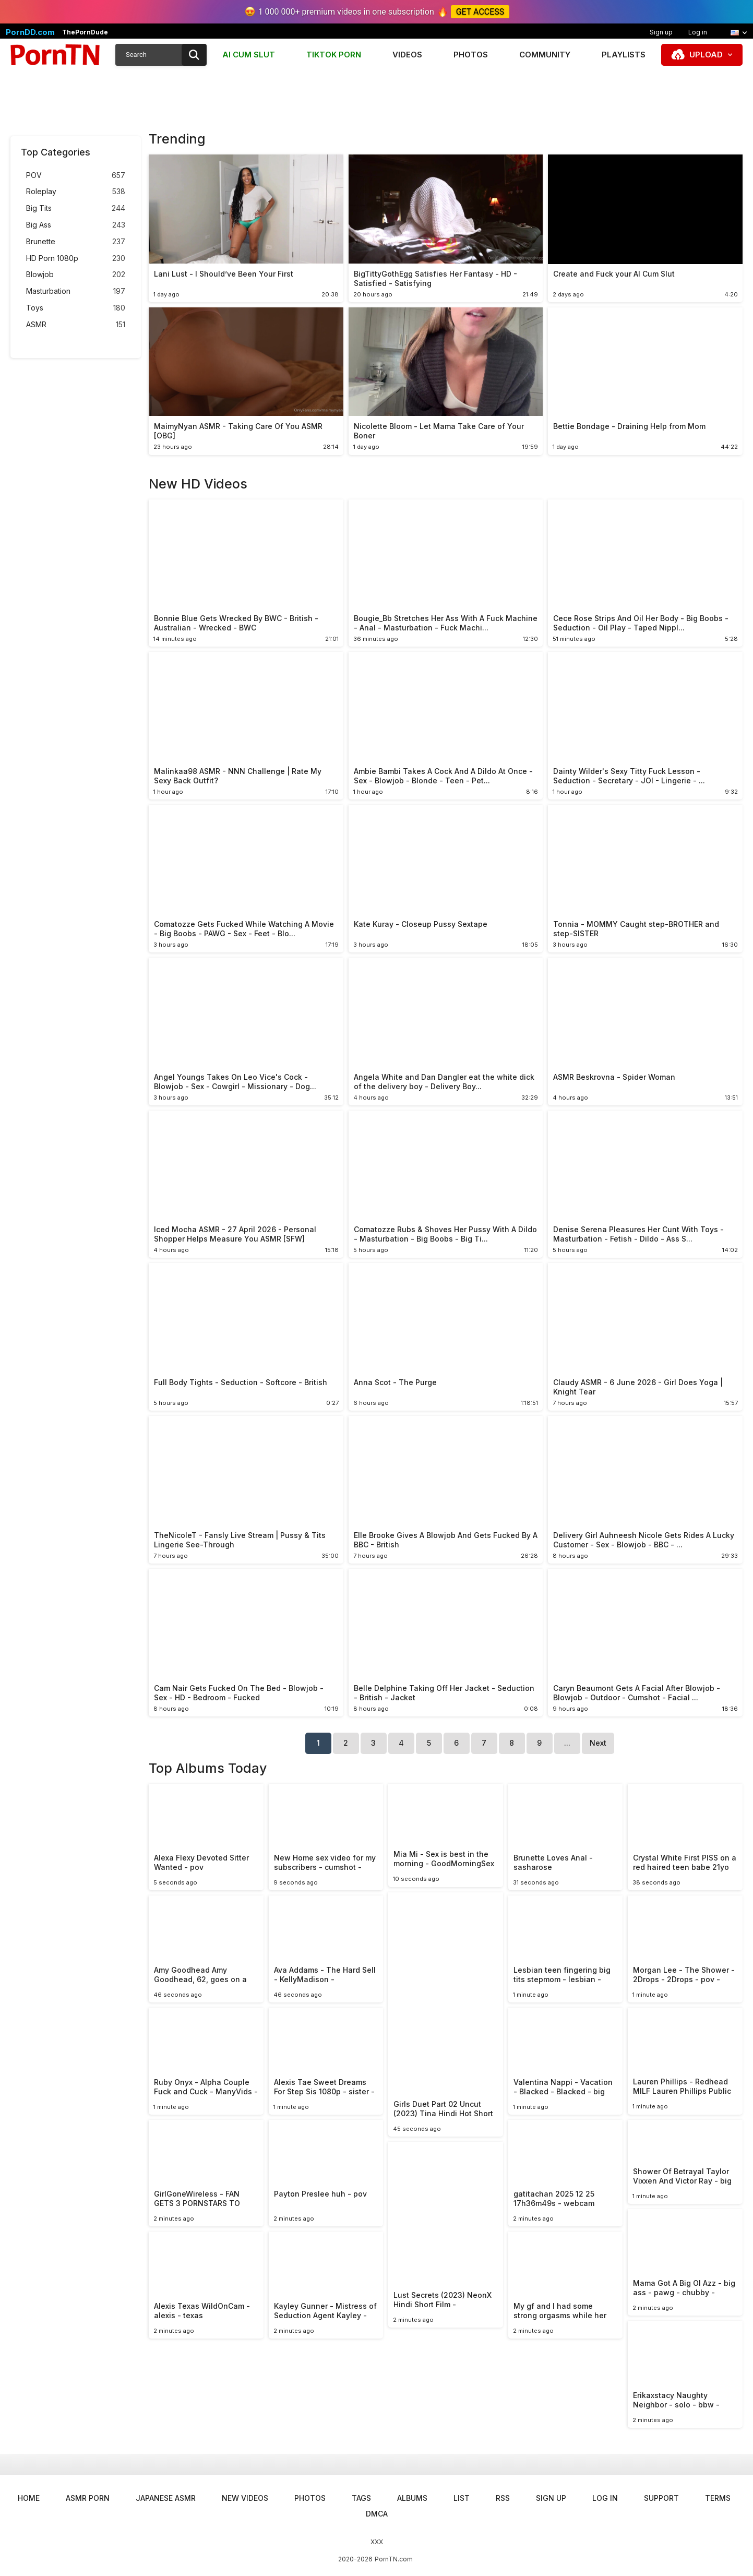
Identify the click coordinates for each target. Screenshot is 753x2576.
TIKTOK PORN (333, 54)
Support (661, 2498)
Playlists (624, 54)
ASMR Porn (88, 2498)
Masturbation (75, 291)
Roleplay (75, 191)
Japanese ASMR (166, 2498)
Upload (706, 54)
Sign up (661, 32)
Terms (718, 2498)
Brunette (75, 241)
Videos (407, 54)
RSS (503, 2498)
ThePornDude (85, 32)
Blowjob (75, 274)
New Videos (245, 2498)
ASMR (75, 324)
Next (598, 1742)
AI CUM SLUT (248, 54)
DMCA (377, 2513)
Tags (361, 2498)
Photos (470, 54)
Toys (75, 308)
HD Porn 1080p (75, 258)
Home (29, 2498)
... (567, 1742)
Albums (412, 2498)
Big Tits (75, 208)
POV (75, 175)
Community (544, 54)
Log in (697, 32)
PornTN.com (394, 2559)
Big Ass (75, 225)
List (461, 2498)
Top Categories (55, 152)
